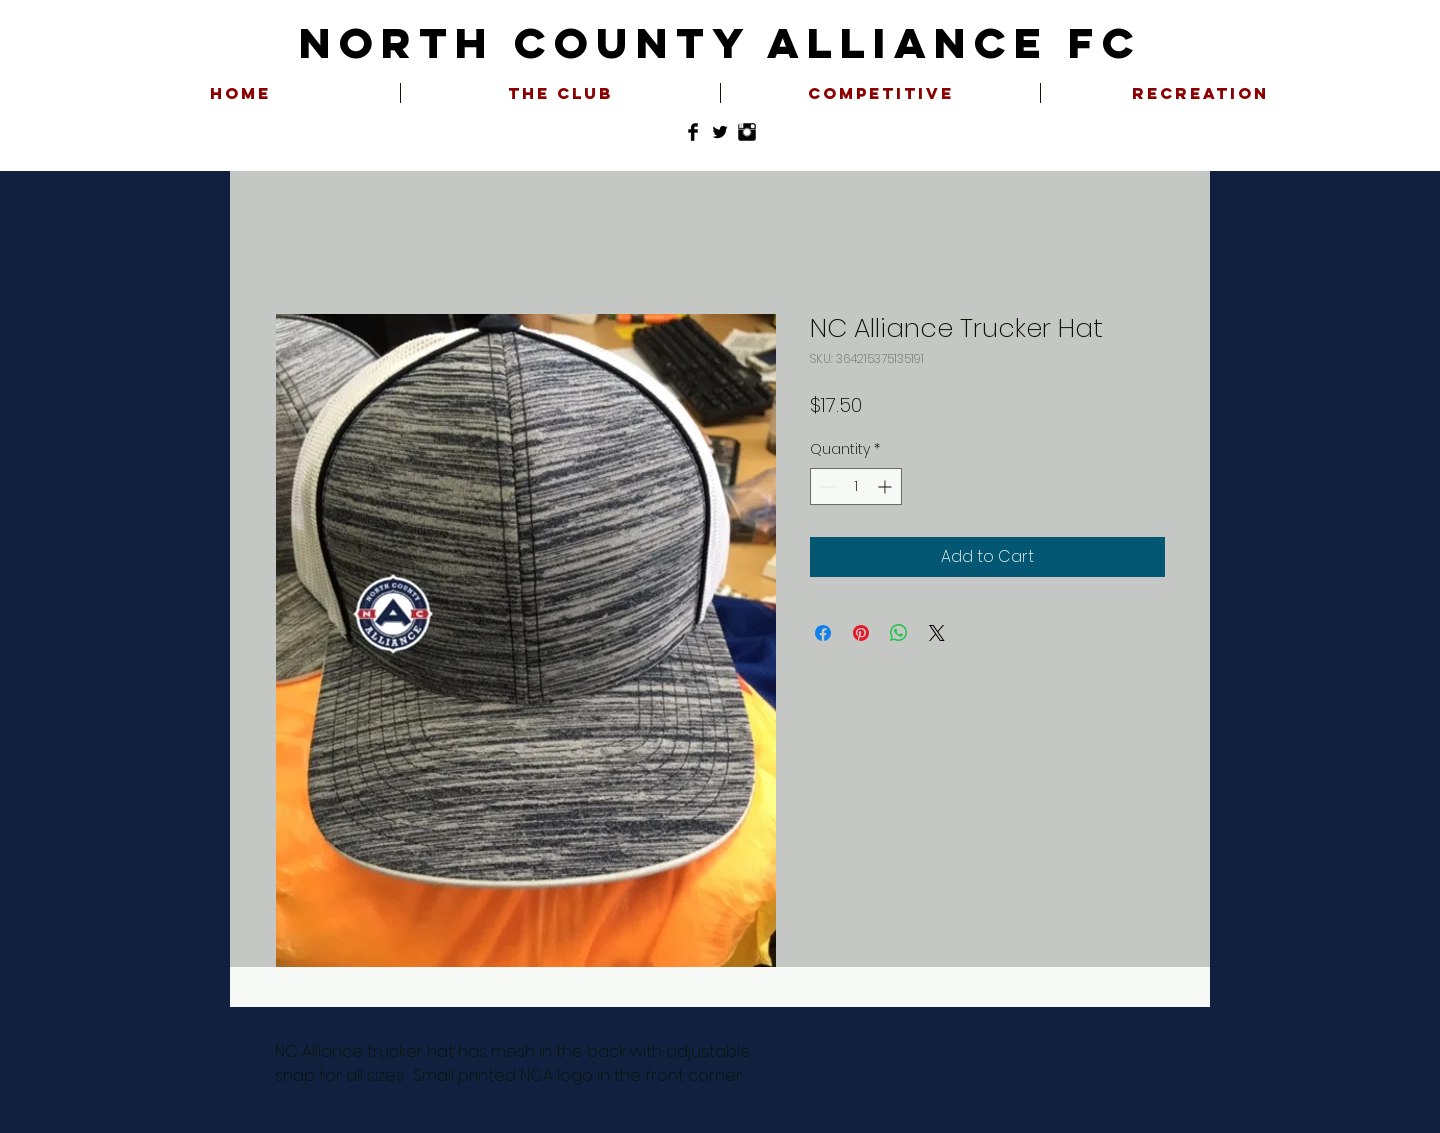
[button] (560, 93)
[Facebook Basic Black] (693, 132)
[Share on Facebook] (823, 633)
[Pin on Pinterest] (861, 633)
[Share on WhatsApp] (899, 633)
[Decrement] (825, 486)
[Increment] (886, 486)
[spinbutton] (856, 486)
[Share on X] (937, 633)
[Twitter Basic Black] (720, 132)
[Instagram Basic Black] (747, 132)
